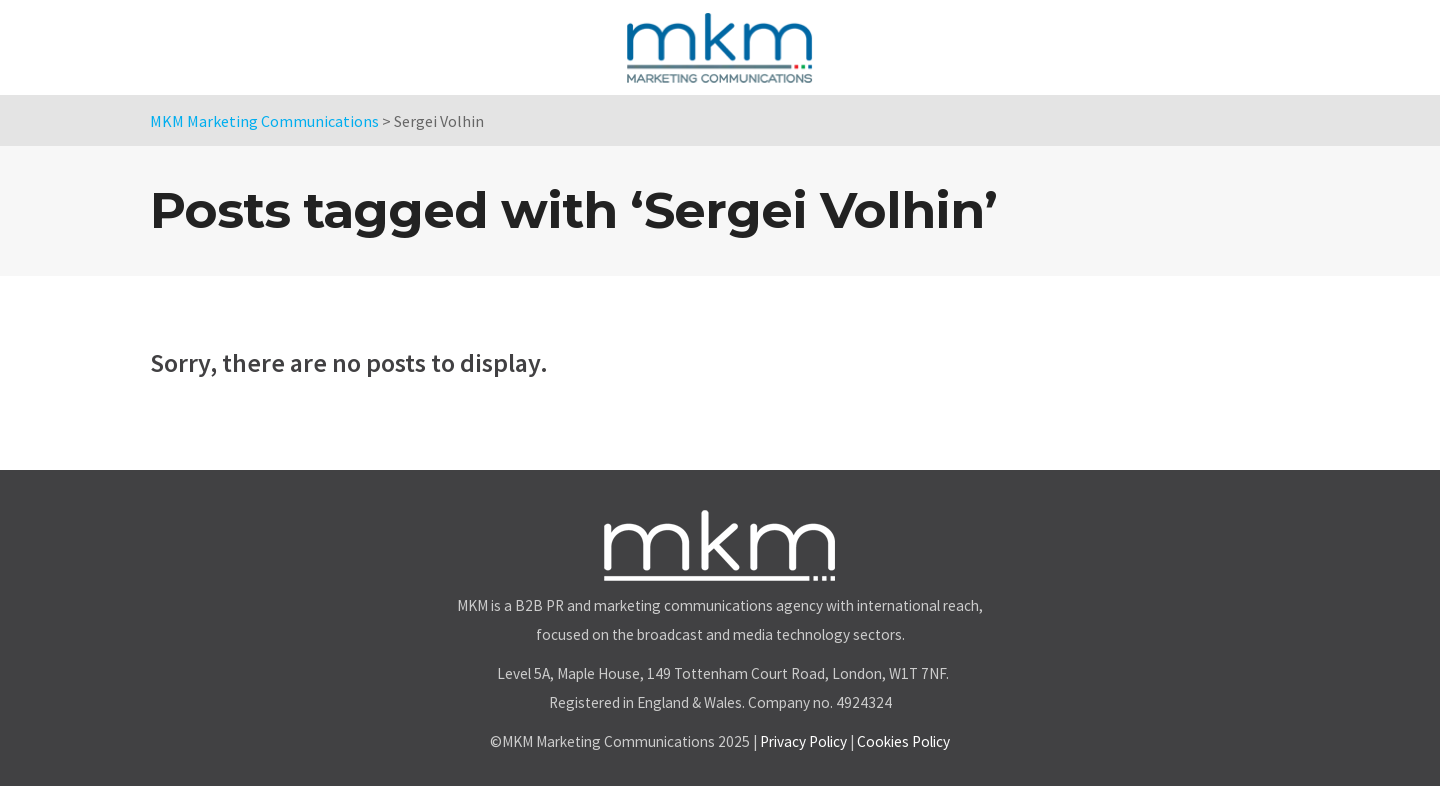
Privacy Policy (803, 741)
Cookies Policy (903, 741)
